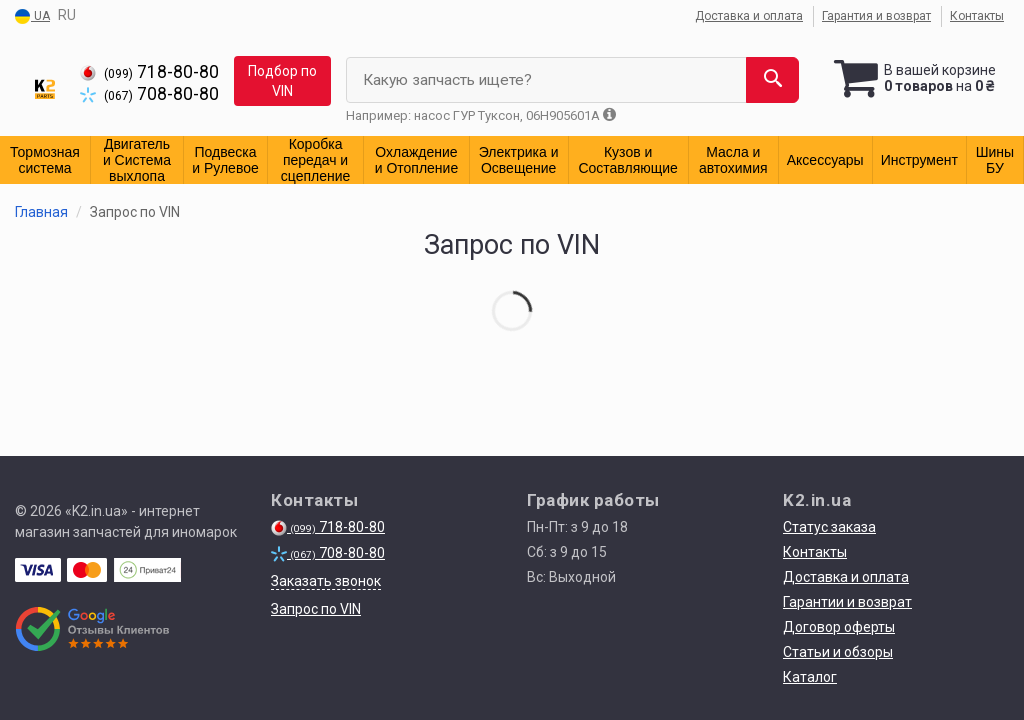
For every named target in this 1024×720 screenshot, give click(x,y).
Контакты (977, 16)
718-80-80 (149, 72)
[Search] (772, 80)
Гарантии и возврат (847, 602)
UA (32, 17)
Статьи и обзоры (838, 652)
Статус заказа (829, 527)
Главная (41, 212)
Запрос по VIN (316, 609)
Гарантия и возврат (876, 16)
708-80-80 (149, 94)
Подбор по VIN (282, 81)
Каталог (810, 677)
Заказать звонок (326, 581)
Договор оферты (839, 627)
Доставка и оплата (749, 16)
